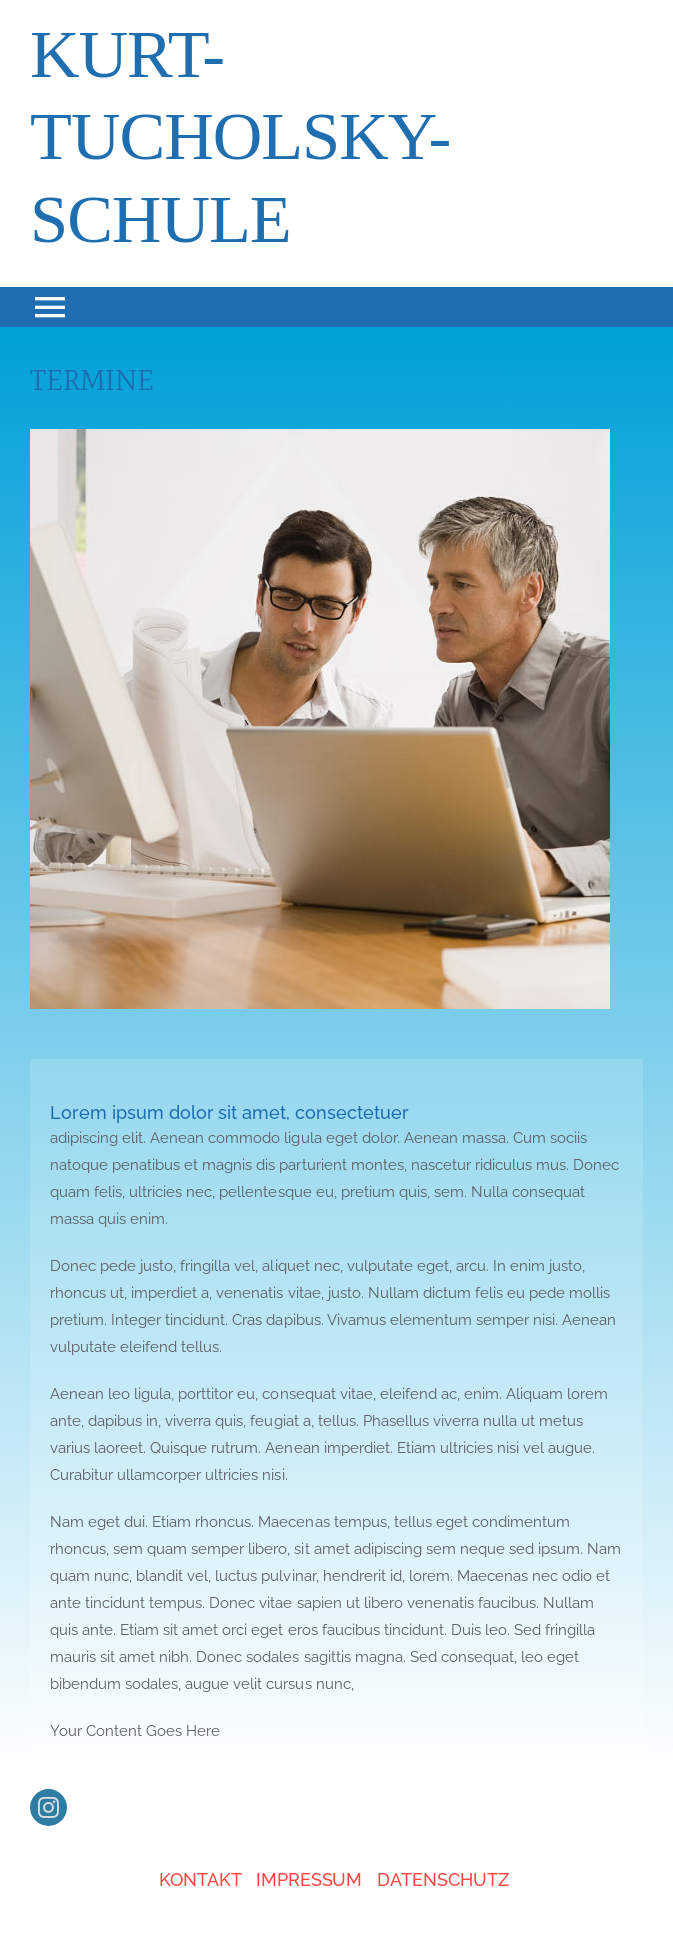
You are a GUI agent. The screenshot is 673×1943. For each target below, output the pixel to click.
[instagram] (48, 1807)
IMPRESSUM (309, 1879)
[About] (336, 143)
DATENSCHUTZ (443, 1879)
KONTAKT (200, 1879)
